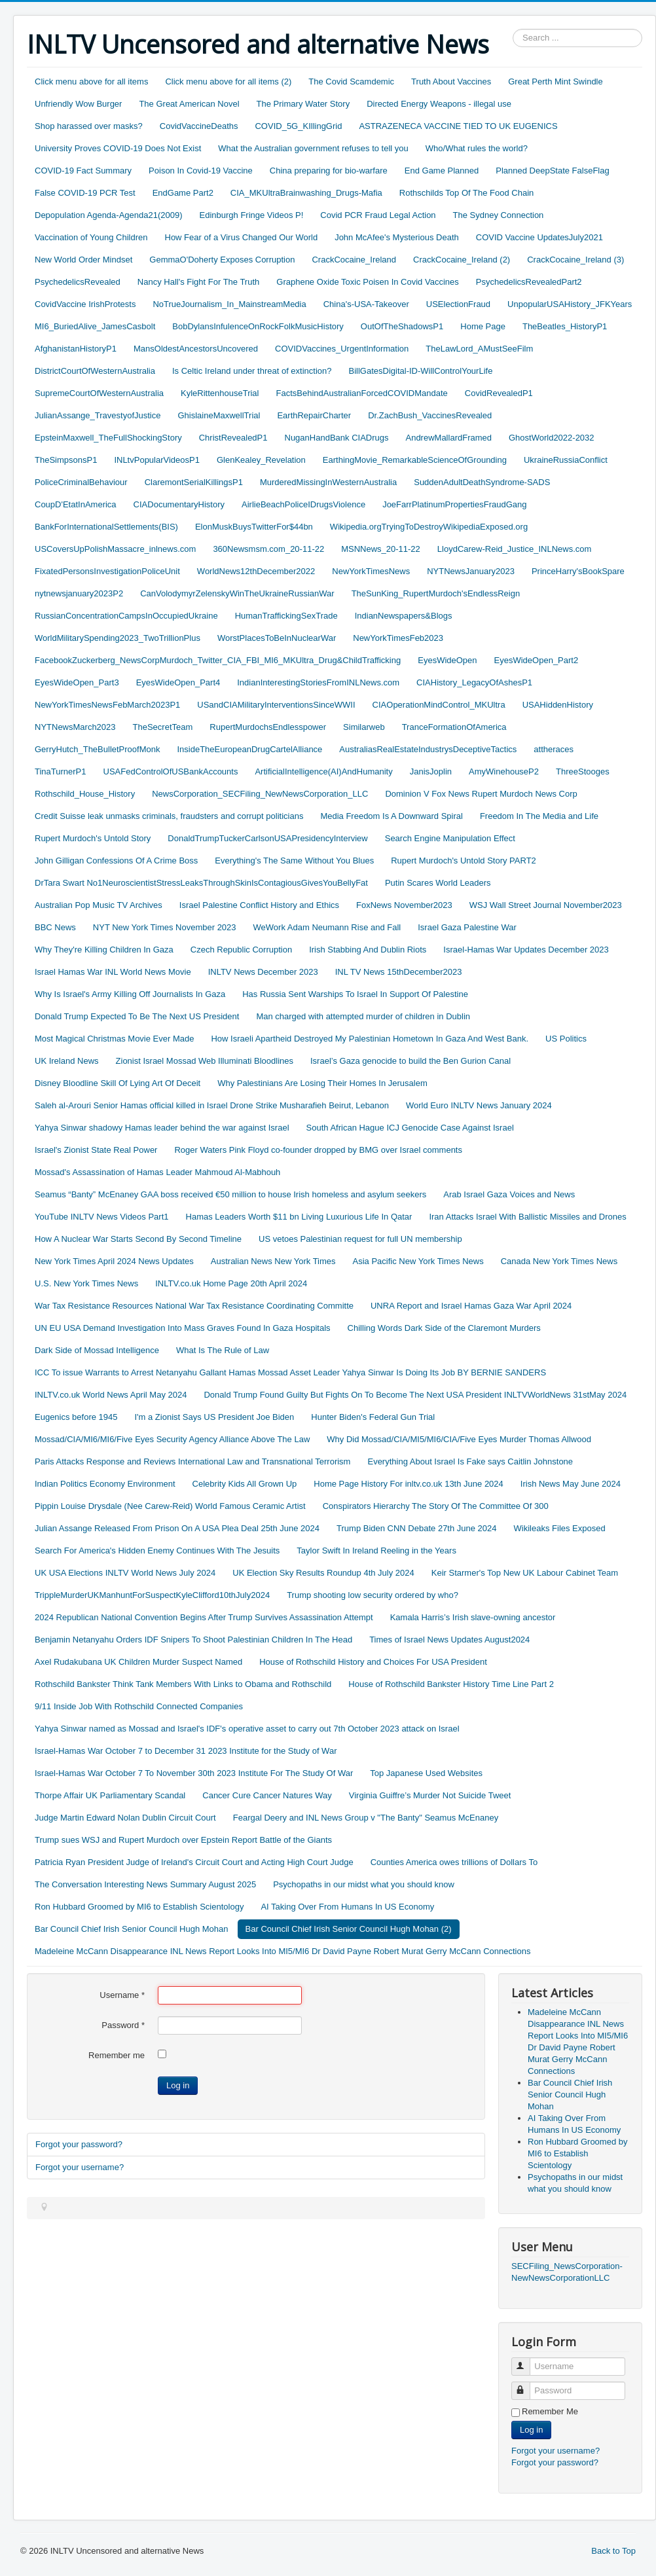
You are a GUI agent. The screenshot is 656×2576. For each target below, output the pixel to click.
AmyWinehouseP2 (504, 771)
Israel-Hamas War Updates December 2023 (525, 949)
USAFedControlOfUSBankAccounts (170, 771)
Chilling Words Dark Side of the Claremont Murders (444, 1328)
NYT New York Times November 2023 (164, 927)
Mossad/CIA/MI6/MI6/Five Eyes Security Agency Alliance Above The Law (172, 1439)
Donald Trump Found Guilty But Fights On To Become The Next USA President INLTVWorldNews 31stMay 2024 (415, 1395)
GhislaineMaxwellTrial (218, 415)
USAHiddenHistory (557, 705)
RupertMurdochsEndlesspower (268, 727)
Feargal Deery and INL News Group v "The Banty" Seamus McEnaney (365, 1818)
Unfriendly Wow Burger (78, 104)
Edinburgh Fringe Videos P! (252, 215)
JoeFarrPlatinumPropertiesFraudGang (454, 504)
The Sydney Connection (498, 215)
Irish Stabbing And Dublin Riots (367, 949)
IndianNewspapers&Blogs (403, 616)
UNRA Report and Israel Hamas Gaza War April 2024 (471, 1306)
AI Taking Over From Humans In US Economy (347, 1907)
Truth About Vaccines (451, 81)
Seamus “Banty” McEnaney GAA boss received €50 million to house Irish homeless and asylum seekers (230, 1194)
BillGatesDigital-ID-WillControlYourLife (421, 371)
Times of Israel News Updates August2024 (449, 1639)
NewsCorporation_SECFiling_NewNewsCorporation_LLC (260, 794)
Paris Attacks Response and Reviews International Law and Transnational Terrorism (192, 1461)
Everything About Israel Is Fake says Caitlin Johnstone (470, 1461)
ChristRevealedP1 (233, 438)
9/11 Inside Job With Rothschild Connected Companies (139, 1706)
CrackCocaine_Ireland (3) (575, 259)
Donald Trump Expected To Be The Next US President (137, 1016)
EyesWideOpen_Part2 (536, 660)
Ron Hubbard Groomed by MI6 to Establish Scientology (139, 1907)
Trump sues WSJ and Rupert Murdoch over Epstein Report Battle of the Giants (183, 1840)
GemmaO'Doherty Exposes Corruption (222, 259)
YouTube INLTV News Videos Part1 (102, 1217)
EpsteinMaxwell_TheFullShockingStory (108, 438)
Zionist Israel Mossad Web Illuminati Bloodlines (204, 1061)
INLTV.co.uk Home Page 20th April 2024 (231, 1283)
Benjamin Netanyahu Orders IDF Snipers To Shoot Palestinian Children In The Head (193, 1639)
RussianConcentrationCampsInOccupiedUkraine (126, 616)
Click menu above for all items (91, 81)
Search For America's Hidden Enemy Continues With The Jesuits (157, 1550)
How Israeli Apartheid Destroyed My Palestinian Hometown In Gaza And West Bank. (369, 1038)
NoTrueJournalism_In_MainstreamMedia (229, 304)
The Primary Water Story (303, 104)
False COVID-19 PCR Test (85, 193)
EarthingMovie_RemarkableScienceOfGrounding (415, 460)
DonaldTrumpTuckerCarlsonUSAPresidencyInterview (267, 838)
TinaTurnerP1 (60, 771)
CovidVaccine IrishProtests (85, 304)
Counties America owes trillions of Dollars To (454, 1862)
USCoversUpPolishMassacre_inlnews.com (115, 549)
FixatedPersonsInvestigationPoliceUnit (107, 571)
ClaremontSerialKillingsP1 (194, 482)
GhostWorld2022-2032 (551, 438)
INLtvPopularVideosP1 (157, 460)
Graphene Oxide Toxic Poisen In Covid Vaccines (367, 282)
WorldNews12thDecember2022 (256, 571)
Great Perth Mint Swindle (555, 81)
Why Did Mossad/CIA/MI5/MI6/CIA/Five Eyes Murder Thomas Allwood (459, 1439)
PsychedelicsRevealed (77, 282)
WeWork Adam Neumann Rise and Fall (327, 927)
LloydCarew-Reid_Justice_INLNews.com (514, 549)
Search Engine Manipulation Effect (450, 838)
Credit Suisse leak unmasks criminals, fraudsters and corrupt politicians (169, 816)
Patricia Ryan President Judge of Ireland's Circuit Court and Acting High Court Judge (194, 1862)
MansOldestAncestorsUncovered (196, 349)
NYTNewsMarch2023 (75, 727)
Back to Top (613, 2551)
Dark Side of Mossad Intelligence (97, 1350)
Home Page (482, 326)
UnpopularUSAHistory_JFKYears (569, 304)
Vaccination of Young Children (91, 237)
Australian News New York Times (273, 1261)
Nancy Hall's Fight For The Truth (198, 282)
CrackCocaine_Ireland (354, 259)
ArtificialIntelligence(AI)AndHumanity (323, 771)
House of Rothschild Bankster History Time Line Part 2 (451, 1684)
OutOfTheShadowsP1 (402, 326)
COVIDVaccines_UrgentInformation (342, 349)
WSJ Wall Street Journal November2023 (545, 905)
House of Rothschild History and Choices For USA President (373, 1662)
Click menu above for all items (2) (228, 81)
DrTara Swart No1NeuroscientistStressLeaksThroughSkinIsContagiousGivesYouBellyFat (201, 883)
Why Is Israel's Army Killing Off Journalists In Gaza (130, 994)
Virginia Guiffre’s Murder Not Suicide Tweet (430, 1795)
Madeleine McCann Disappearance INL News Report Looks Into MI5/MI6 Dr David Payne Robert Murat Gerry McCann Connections (282, 1951)
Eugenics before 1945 (76, 1417)
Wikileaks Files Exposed (560, 1528)
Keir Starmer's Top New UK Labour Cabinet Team (524, 1573)
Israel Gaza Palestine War (467, 927)
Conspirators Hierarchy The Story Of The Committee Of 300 (436, 1506)
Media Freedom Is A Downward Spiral (391, 816)
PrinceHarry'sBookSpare (578, 571)
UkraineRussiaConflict (566, 460)
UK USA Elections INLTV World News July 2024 (125, 1573)
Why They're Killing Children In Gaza (104, 949)
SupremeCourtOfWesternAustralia (99, 393)
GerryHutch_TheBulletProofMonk (97, 749)
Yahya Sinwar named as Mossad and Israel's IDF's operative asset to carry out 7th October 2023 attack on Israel (247, 1728)
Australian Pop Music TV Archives (98, 905)
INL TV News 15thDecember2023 (398, 972)
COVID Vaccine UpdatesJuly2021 (539, 237)
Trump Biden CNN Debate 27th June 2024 (417, 1528)
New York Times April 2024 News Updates (114, 1261)
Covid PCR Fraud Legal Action (377, 215)
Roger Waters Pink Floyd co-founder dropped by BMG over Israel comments (318, 1150)
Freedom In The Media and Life (539, 816)
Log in (177, 2085)
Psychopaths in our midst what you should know (363, 1884)
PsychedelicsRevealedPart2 (529, 282)
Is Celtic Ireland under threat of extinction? (252, 371)
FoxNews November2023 (404, 905)
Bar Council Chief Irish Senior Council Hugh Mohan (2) (349, 1929)
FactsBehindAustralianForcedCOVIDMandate (361, 393)
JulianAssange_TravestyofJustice (97, 415)
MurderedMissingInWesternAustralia (328, 482)
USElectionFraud (458, 304)
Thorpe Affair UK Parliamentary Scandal (110, 1795)
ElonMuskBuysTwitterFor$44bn (254, 527)
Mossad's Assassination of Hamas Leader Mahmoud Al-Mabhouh (157, 1172)
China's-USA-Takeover (366, 304)
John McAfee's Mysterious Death (397, 237)
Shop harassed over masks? (89, 126)
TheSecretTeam (163, 727)
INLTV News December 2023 (263, 972)
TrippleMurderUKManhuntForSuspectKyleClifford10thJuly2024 (152, 1595)
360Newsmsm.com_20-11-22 (268, 549)
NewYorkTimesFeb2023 (398, 638)
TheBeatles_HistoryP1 (564, 326)
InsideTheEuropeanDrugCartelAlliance (249, 749)
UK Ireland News (67, 1061)
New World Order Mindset (83, 259)
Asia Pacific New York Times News (418, 1261)
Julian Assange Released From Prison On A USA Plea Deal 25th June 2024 (177, 1528)
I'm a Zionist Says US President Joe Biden (214, 1417)
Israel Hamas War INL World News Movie (113, 972)
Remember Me (550, 2411)
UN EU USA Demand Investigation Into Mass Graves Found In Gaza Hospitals (183, 1328)
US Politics (566, 1038)
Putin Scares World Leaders (438, 883)
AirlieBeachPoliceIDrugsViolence (303, 504)
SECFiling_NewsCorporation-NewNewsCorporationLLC (567, 2272)
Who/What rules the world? (477, 148)
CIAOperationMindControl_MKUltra (439, 705)
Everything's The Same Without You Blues (294, 860)
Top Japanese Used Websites (426, 1773)
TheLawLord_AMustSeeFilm (479, 349)
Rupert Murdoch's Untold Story (93, 838)
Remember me (116, 2055)
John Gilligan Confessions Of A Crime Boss (116, 860)
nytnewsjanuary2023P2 (79, 593)
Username (122, 1995)
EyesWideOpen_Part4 (178, 682)
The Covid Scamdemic (351, 81)
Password (123, 2025)
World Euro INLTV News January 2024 (479, 1105)
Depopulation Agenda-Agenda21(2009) (109, 215)
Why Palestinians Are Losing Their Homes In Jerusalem (322, 1083)
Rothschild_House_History (85, 794)
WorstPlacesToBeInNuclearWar (276, 638)
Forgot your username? (79, 2167)
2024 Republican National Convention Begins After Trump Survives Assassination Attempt (204, 1617)
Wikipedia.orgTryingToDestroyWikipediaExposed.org (429, 527)
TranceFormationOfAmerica (454, 727)
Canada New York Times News (559, 1261)
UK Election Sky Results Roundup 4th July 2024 (323, 1573)
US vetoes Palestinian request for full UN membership (360, 1239)
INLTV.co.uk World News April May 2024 (111, 1395)
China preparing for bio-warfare (329, 170)
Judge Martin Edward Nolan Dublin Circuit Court (125, 1818)
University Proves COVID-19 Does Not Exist (118, 148)
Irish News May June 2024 (570, 1484)
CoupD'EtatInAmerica (76, 504)
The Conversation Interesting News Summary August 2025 (145, 1884)
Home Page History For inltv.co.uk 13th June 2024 (408, 1484)
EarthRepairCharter (314, 415)
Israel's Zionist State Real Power (96, 1150)
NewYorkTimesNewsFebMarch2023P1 (107, 705)
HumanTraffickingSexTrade (286, 616)
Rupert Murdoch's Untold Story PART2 (463, 860)
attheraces (554, 749)
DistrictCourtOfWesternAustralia (95, 371)
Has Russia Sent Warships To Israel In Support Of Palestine (355, 994)
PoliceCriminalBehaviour (81, 482)
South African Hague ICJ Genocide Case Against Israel (410, 1128)
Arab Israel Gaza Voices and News (509, 1194)
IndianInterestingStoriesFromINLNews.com (318, 682)
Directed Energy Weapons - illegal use (439, 104)
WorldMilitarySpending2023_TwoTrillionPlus (117, 638)
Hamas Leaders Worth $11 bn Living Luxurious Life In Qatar (299, 1217)
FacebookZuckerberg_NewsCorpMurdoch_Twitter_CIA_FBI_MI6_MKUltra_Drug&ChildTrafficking (218, 660)
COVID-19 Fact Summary (83, 170)
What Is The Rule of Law (222, 1350)
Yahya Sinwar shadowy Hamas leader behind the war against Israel (162, 1128)
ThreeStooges (583, 771)
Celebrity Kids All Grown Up (244, 1484)
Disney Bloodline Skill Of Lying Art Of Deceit (117, 1083)
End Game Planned (442, 170)
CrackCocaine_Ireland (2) (461, 259)
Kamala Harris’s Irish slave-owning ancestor (473, 1617)
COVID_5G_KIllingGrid (298, 126)
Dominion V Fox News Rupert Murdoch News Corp (481, 794)
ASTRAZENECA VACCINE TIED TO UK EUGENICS (458, 126)
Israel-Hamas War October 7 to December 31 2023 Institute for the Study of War (186, 1751)
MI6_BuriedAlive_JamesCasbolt (95, 326)
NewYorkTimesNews (371, 571)
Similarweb (364, 727)
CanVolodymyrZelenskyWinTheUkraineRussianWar (237, 593)
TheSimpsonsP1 (66, 460)
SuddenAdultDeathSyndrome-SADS (482, 482)
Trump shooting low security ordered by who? (372, 1595)
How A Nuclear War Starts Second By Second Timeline (138, 1239)
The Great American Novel (189, 104)
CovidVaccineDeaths (199, 126)
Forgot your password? (78, 2144)
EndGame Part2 (183, 193)
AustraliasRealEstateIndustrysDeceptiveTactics (428, 749)
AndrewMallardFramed (448, 438)
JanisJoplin (431, 771)
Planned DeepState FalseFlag (552, 170)
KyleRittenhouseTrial (220, 393)
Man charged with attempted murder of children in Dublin (363, 1016)
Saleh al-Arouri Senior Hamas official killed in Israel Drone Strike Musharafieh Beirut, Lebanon (212, 1105)
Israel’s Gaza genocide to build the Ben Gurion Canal (410, 1061)
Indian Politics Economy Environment (105, 1484)
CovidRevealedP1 (499, 393)
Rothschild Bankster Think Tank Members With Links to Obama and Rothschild (183, 1684)
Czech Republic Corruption (241, 949)
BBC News (55, 927)
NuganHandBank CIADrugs (337, 438)
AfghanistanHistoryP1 (76, 349)
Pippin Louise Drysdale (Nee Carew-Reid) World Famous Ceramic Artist (170, 1506)
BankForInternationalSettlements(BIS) (106, 527)
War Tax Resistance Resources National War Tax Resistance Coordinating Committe (194, 1306)
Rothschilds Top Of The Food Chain (466, 193)
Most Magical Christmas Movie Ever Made (114, 1038)
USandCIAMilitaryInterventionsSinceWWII (276, 705)
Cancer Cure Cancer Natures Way (266, 1795)
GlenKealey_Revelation (261, 460)
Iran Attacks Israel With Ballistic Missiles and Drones (527, 1217)
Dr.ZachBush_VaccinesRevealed (430, 415)
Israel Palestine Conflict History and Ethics (259, 905)
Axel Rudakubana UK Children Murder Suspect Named (138, 1662)
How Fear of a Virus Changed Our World (241, 237)
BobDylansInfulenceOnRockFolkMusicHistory (258, 326)
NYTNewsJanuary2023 (471, 571)
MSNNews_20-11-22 (380, 549)
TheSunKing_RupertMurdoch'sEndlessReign (436, 593)
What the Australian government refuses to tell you (313, 148)
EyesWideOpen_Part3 (77, 682)
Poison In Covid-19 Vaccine (201, 170)
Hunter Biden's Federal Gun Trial (373, 1417)
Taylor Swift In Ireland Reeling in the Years (376, 1550)
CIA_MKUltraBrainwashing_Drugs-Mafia (306, 193)
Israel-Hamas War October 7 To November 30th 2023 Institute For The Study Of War (194, 1773)
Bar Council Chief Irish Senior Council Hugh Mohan (131, 1929)
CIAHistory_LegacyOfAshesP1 (474, 682)
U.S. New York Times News (86, 1283)
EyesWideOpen (447, 660)
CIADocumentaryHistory (179, 504)
